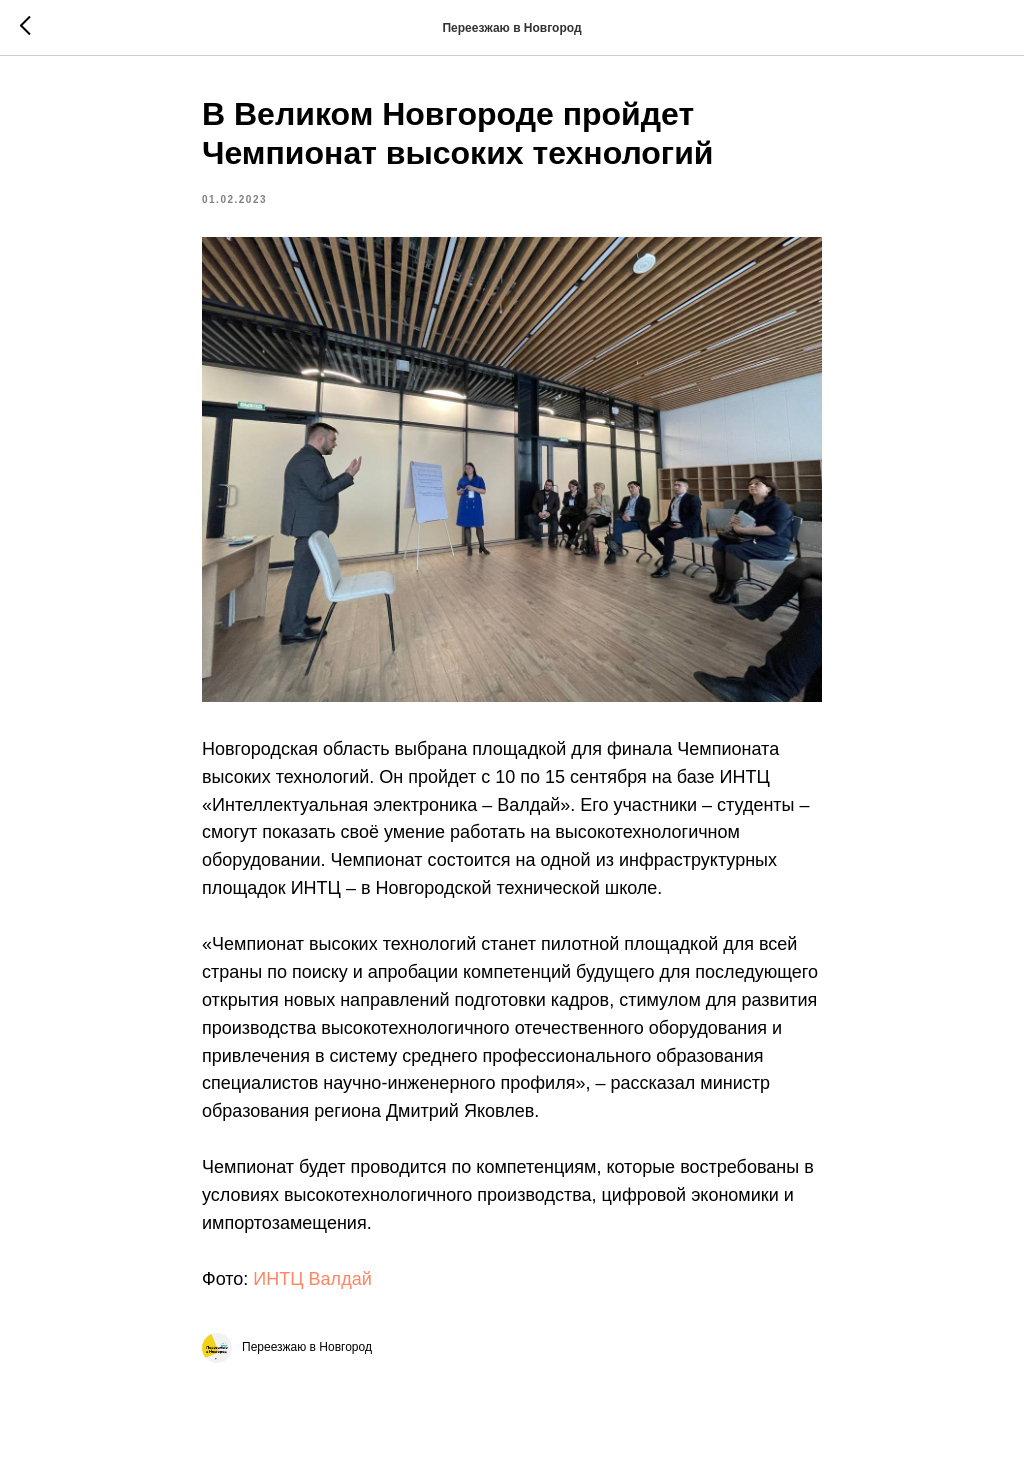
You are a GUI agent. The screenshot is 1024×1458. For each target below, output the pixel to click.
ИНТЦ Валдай (312, 1279)
